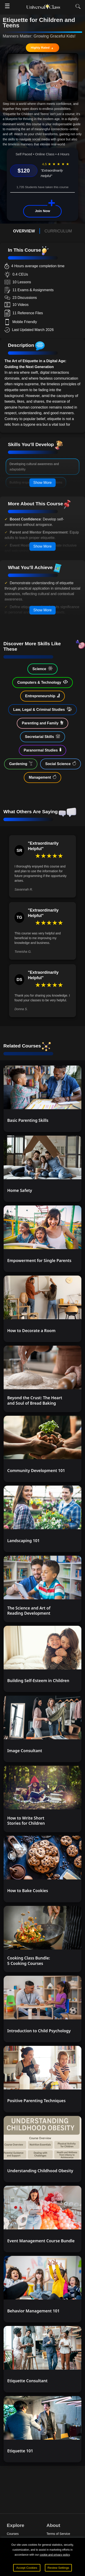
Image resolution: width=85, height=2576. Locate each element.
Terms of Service (58, 2534)
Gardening (20, 763)
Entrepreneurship (42, 695)
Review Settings (58, 2567)
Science (42, 668)
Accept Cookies (26, 2567)
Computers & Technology (42, 682)
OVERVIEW (24, 231)
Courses (13, 2534)
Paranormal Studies (42, 750)
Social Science (60, 763)
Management (42, 777)
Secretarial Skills (42, 736)
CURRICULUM (58, 231)
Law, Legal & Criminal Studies (42, 709)
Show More (42, 482)
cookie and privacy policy (55, 2554)
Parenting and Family (42, 723)
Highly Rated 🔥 (42, 47)
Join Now (42, 211)
